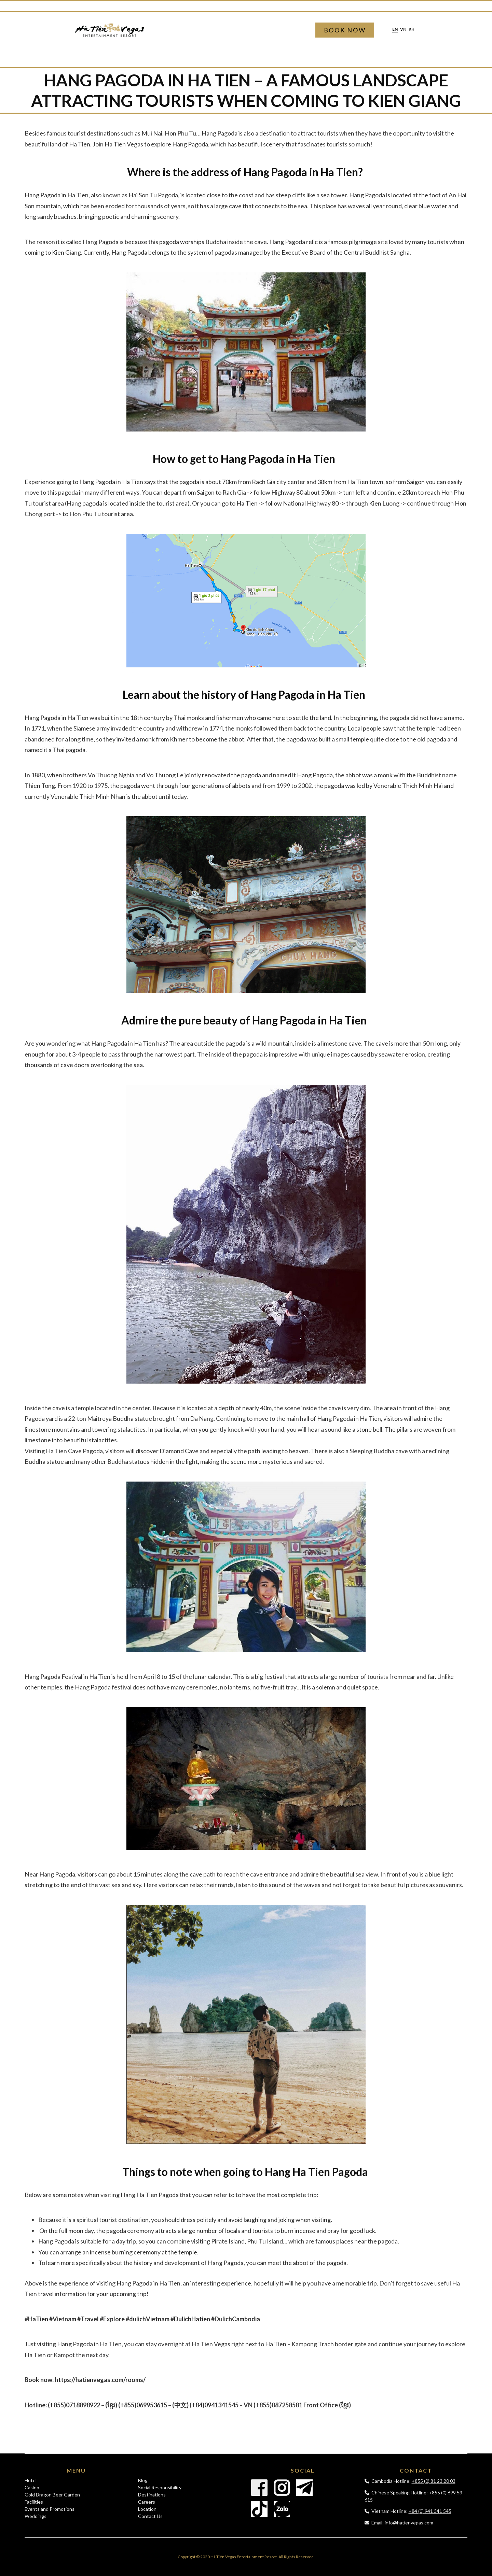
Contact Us (150, 2516)
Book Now (345, 30)
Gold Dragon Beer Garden (52, 2494)
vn (403, 29)
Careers (146, 2502)
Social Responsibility (159, 2487)
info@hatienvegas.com (409, 2522)
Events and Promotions (49, 2509)
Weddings (35, 2516)
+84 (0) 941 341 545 (430, 2511)
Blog (143, 2480)
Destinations (152, 2494)
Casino (32, 2487)
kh (411, 29)
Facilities (34, 2502)
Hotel (31, 2480)
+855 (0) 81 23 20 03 (433, 2481)
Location (147, 2509)
